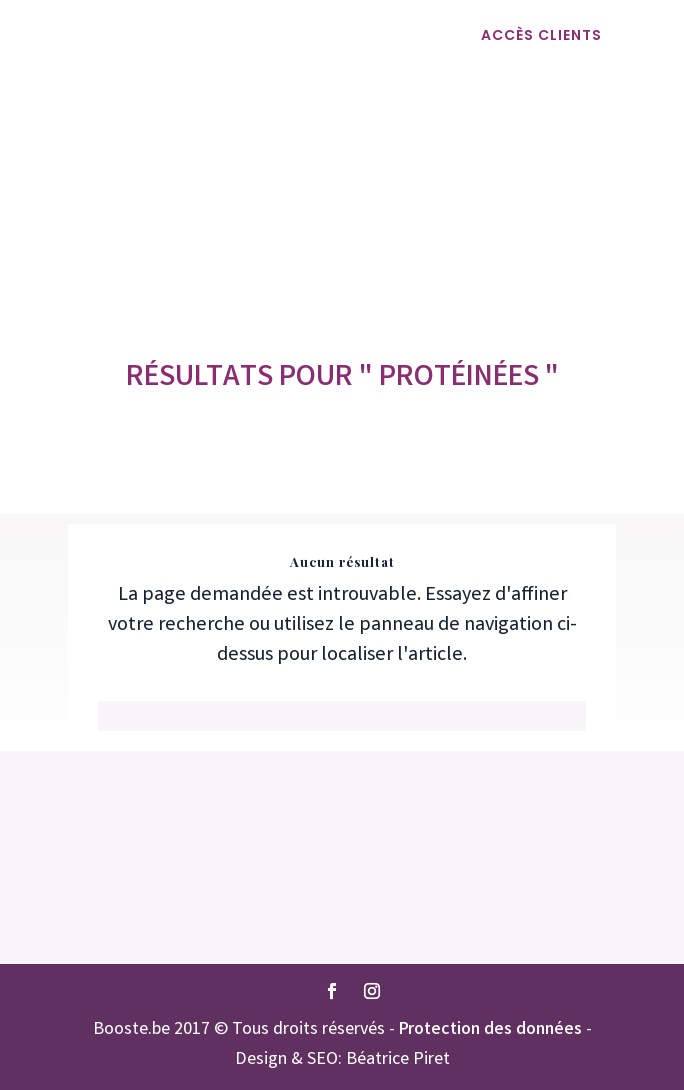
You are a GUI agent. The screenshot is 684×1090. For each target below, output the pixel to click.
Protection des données (490, 1030)
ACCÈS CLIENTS (541, 35)
